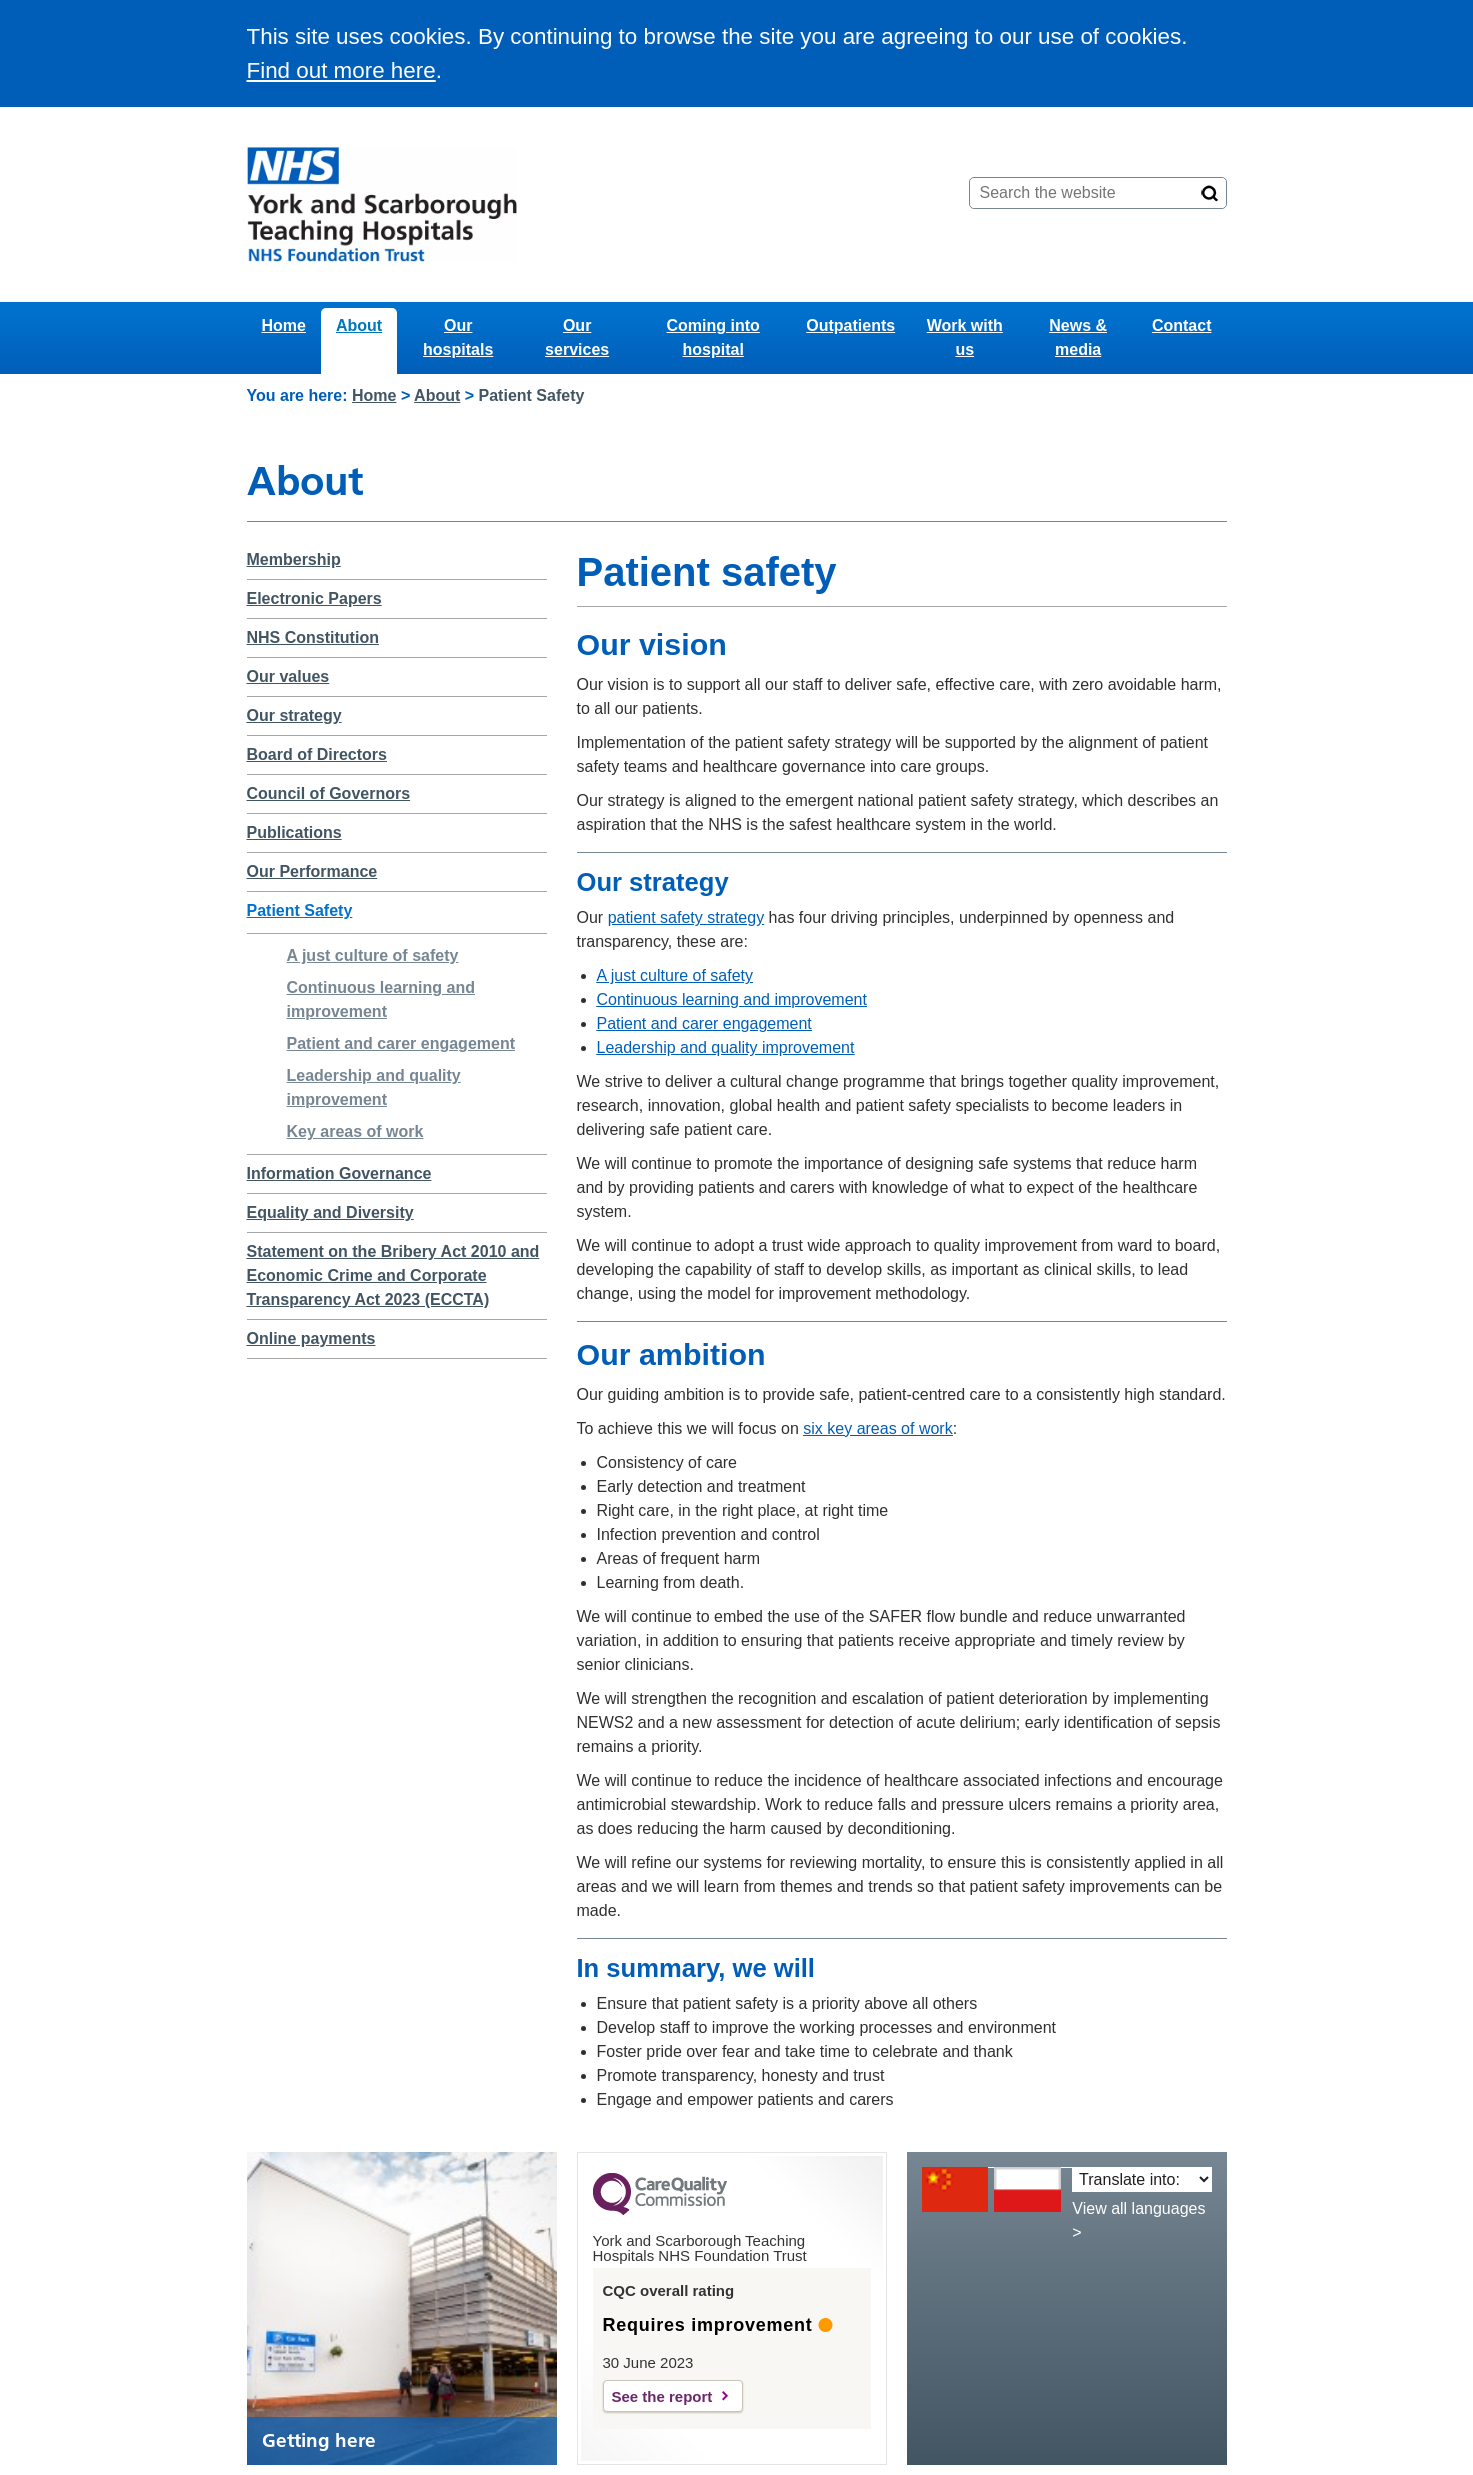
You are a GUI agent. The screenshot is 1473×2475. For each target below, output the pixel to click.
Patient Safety (300, 910)
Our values (288, 676)
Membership (294, 559)
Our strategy (294, 715)
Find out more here (341, 70)
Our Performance (312, 871)
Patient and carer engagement (401, 1043)
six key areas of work (877, 1428)
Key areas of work (355, 1131)
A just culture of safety (373, 955)
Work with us (965, 337)
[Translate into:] (1141, 2179)
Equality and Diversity (330, 1212)
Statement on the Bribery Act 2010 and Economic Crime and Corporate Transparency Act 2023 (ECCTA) (393, 1275)
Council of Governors (329, 793)
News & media (1078, 337)
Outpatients (850, 325)
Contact (1182, 325)
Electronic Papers (314, 598)
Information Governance (339, 1173)
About (359, 325)
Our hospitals (458, 337)
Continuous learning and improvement (732, 999)
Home (284, 325)
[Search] (1210, 193)
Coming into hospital (713, 337)
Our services (577, 337)
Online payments (311, 1338)
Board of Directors (317, 754)
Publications (294, 832)
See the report (662, 2396)
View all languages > (1138, 2220)
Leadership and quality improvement (726, 1047)
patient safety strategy (686, 917)
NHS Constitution (313, 637)
